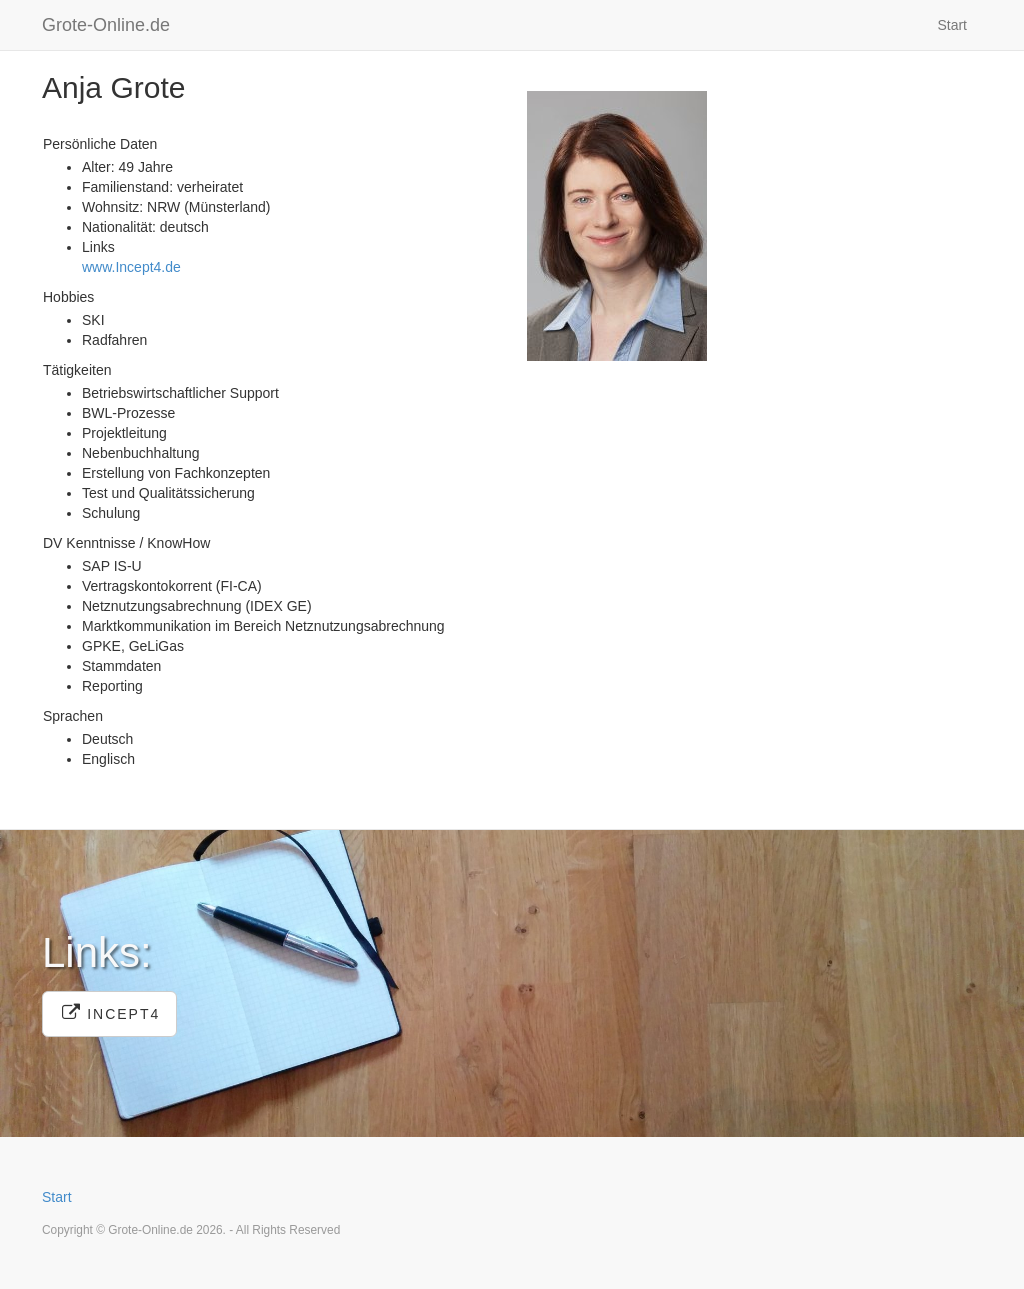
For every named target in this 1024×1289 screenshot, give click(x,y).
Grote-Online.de (106, 25)
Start (952, 25)
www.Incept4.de (131, 267)
